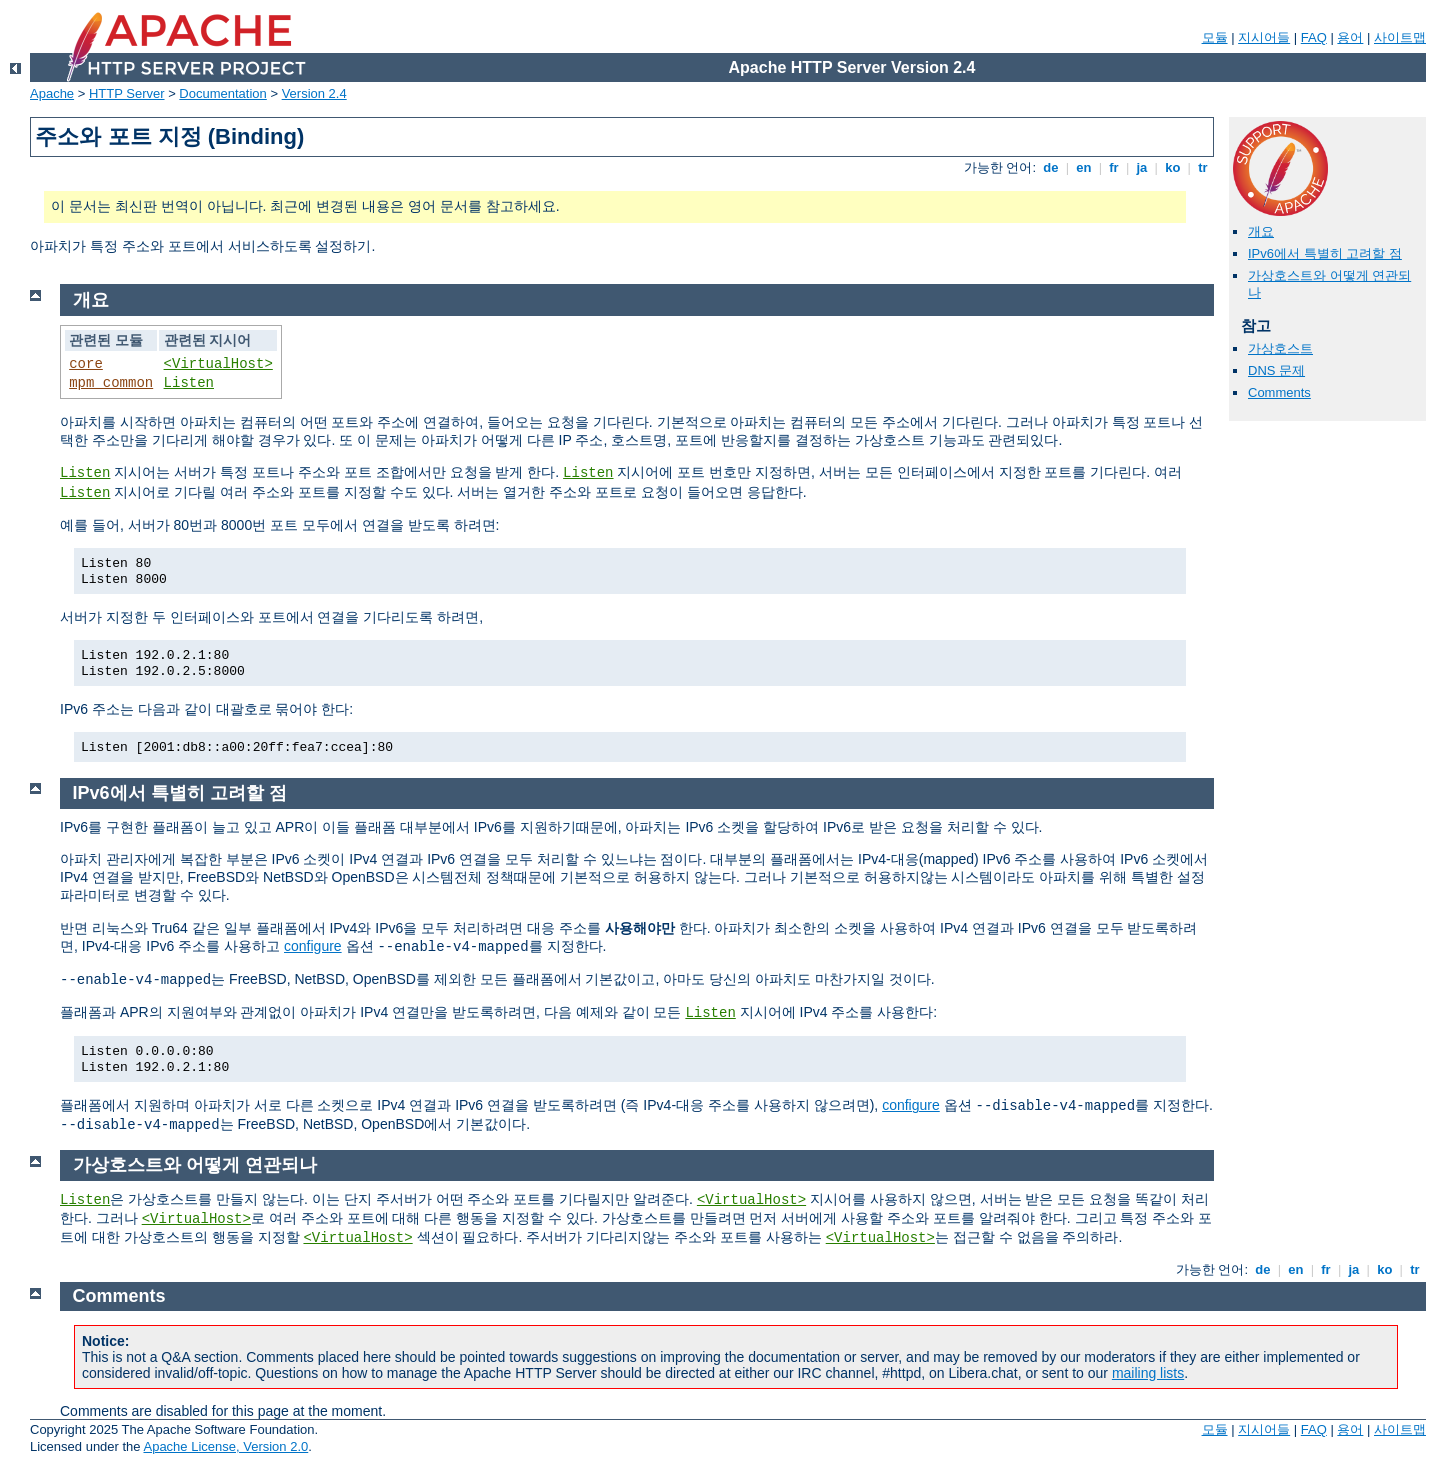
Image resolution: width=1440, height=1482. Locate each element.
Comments (1279, 392)
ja (1142, 167)
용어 (1350, 37)
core (86, 364)
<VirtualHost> (218, 364)
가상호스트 (1280, 348)
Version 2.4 (314, 93)
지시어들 (1264, 37)
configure (313, 946)
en (1084, 167)
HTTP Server (127, 93)
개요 (1261, 231)
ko (1173, 167)
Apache (52, 93)
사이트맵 (1400, 37)
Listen (189, 383)
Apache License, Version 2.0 (225, 1446)
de (1051, 167)
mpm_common (111, 383)
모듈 (1215, 37)
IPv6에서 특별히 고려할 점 (1325, 253)
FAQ (1314, 37)
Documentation (222, 93)
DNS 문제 (1276, 370)
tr (1203, 167)
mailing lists (1148, 1373)
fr (1114, 167)
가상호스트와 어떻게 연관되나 (195, 1165)
